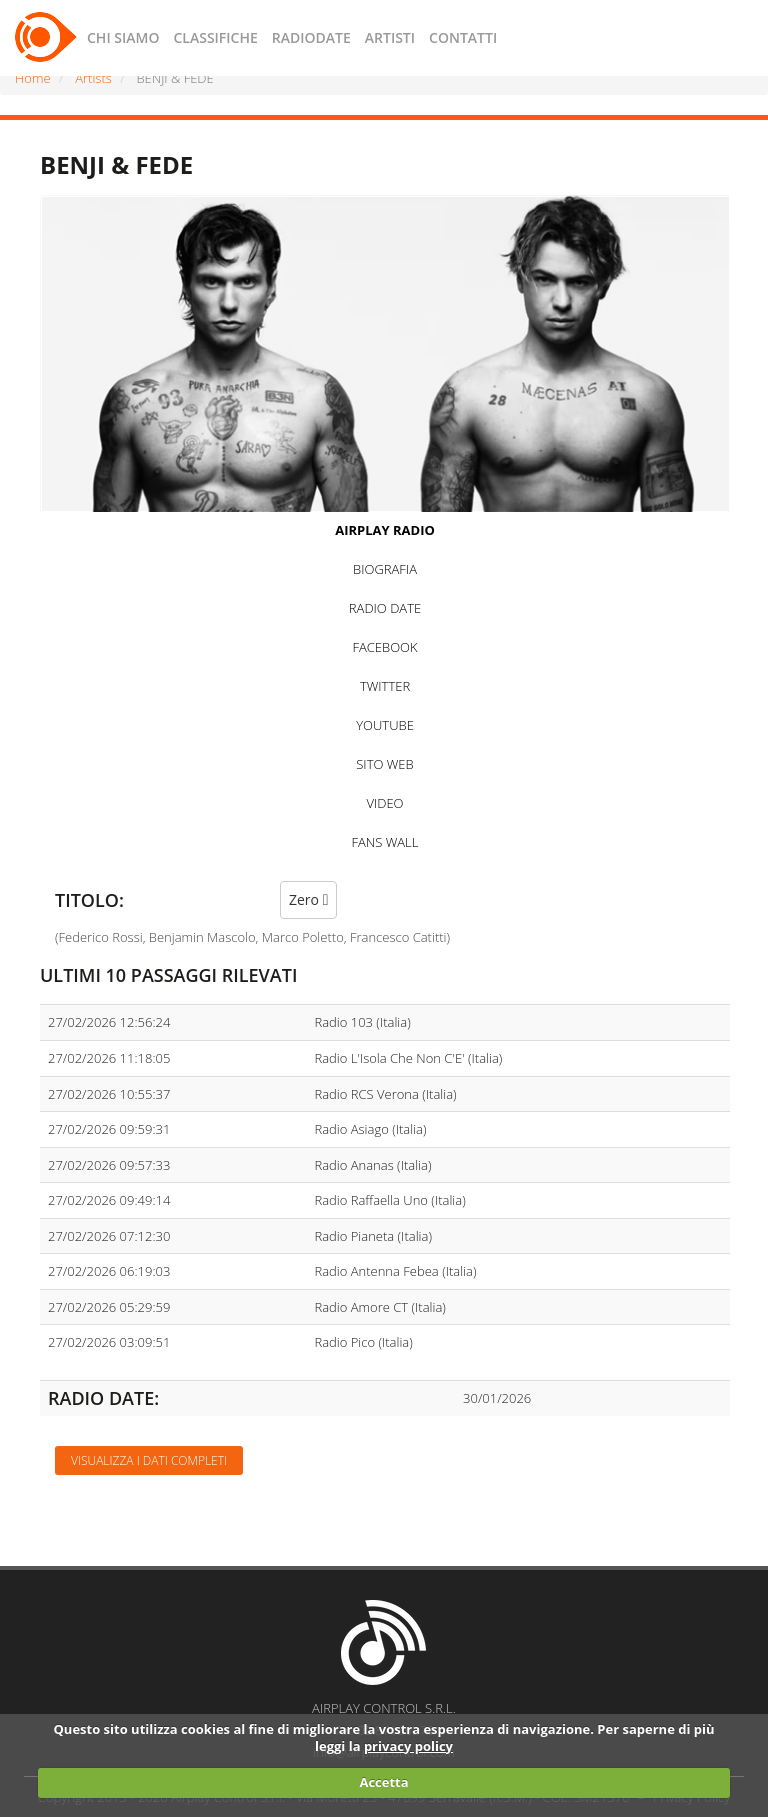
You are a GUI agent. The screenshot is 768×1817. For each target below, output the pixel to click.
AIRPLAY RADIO (385, 530)
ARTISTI (390, 37)
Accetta (383, 1782)
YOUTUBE (385, 725)
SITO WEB (384, 764)
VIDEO (384, 803)
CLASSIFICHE (215, 37)
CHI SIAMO (123, 37)
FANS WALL (385, 842)
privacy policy (408, 1746)
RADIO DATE (385, 608)
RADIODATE (311, 37)
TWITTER (385, 686)
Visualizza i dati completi (149, 1460)
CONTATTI (463, 37)
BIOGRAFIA (385, 569)
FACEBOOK (384, 647)
